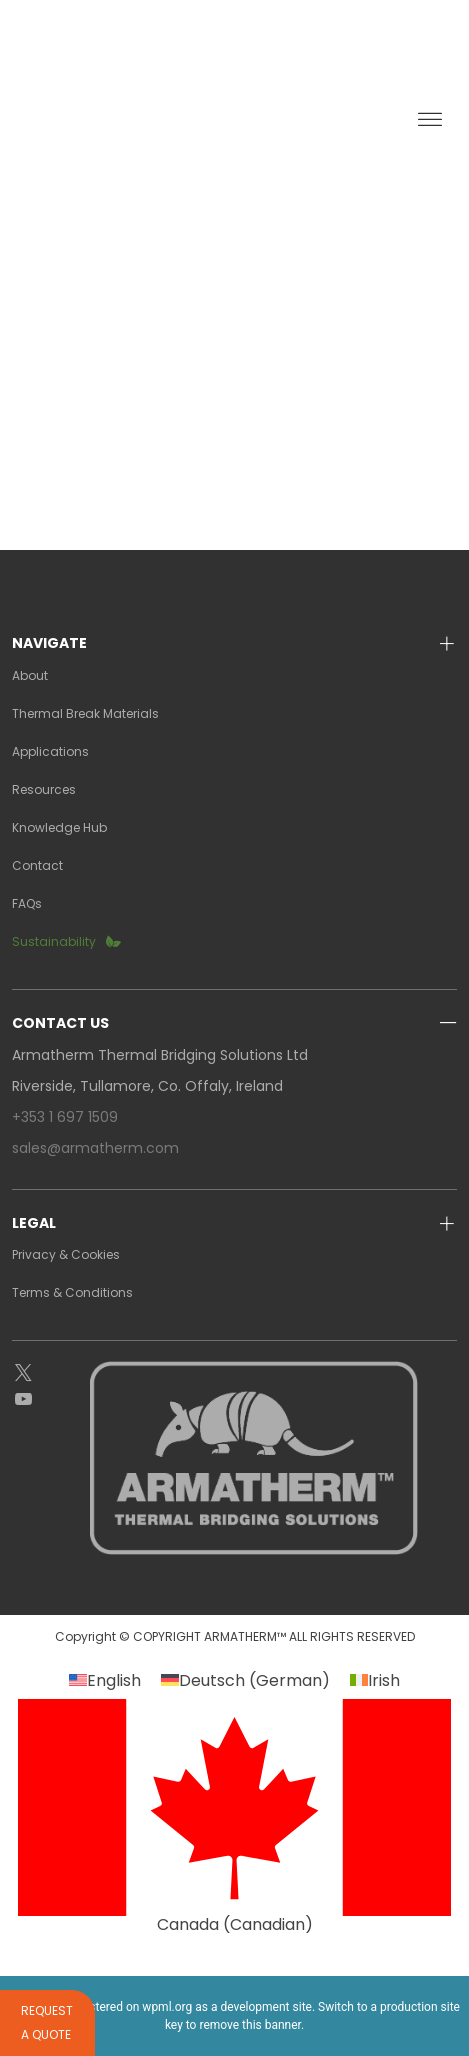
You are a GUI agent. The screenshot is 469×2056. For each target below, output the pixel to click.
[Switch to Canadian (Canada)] (234, 1816)
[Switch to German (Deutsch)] (245, 1681)
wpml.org (167, 2007)
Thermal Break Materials (85, 713)
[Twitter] (39, 1374)
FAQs (27, 903)
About (30, 675)
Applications (50, 751)
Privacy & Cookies (66, 1254)
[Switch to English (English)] (105, 1681)
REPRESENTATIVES (137, 66)
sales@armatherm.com (95, 1148)
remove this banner (250, 2025)
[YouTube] (39, 1400)
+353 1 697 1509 (65, 1117)
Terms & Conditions (72, 1292)
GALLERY (264, 66)
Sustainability (54, 941)
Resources (44, 789)
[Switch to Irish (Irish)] (375, 1681)
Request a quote (47, 2022)
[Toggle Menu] (430, 120)
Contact (37, 865)
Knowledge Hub (59, 827)
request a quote (257, 31)
